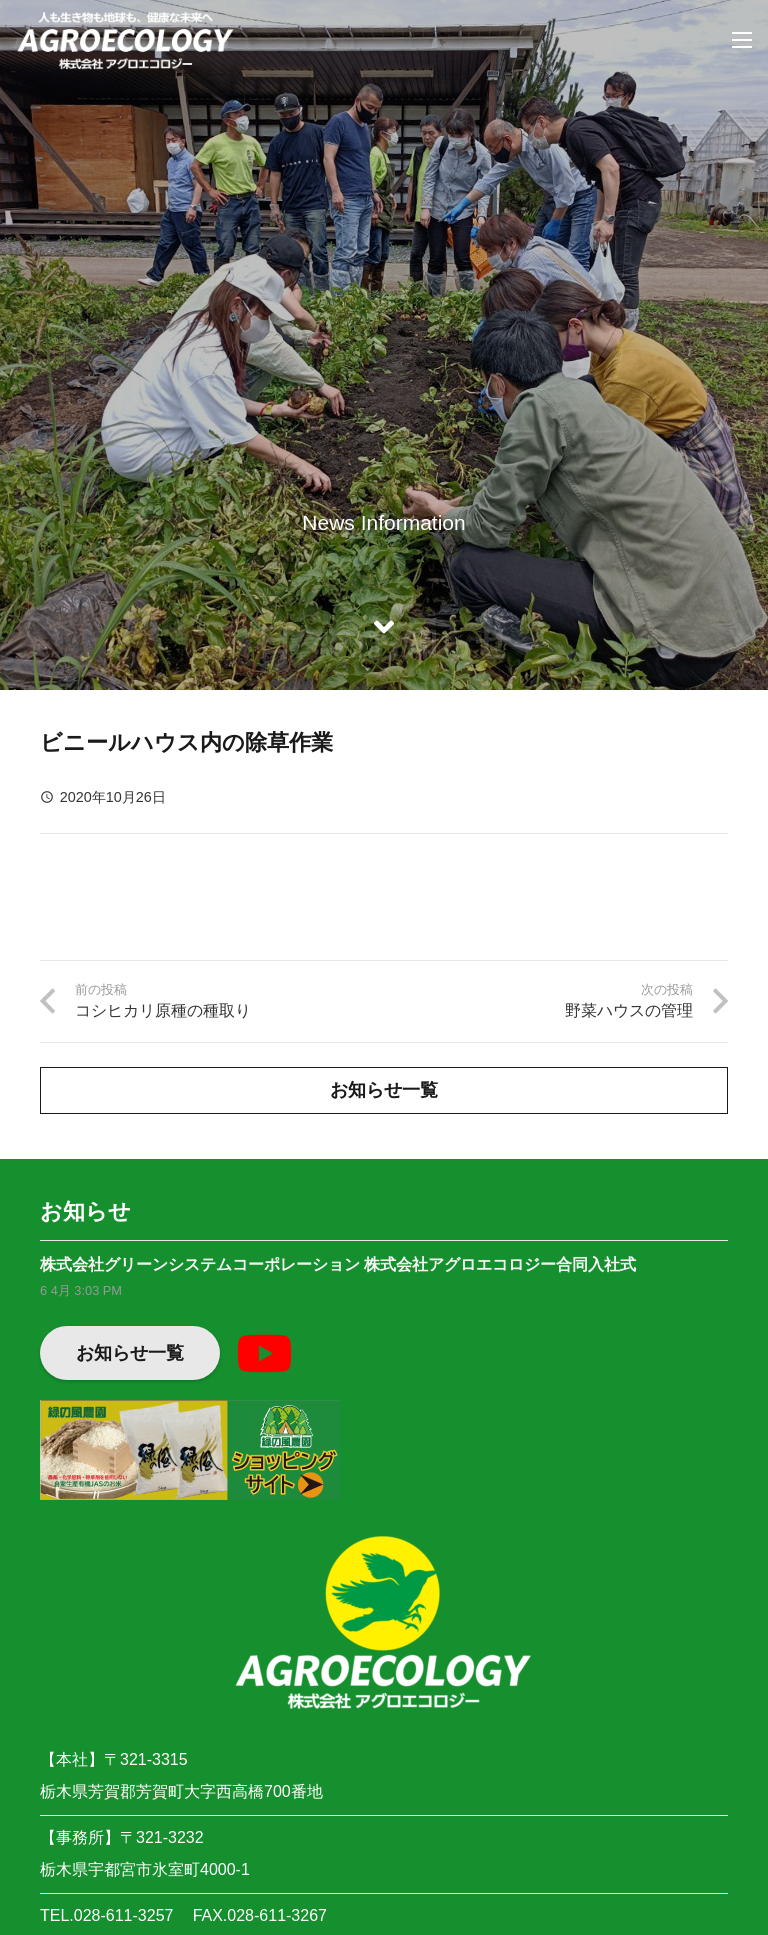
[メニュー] (742, 40)
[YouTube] (264, 1353)
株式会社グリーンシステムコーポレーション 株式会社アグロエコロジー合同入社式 (338, 1264)
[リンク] (125, 40)
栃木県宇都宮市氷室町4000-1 (145, 1869)
